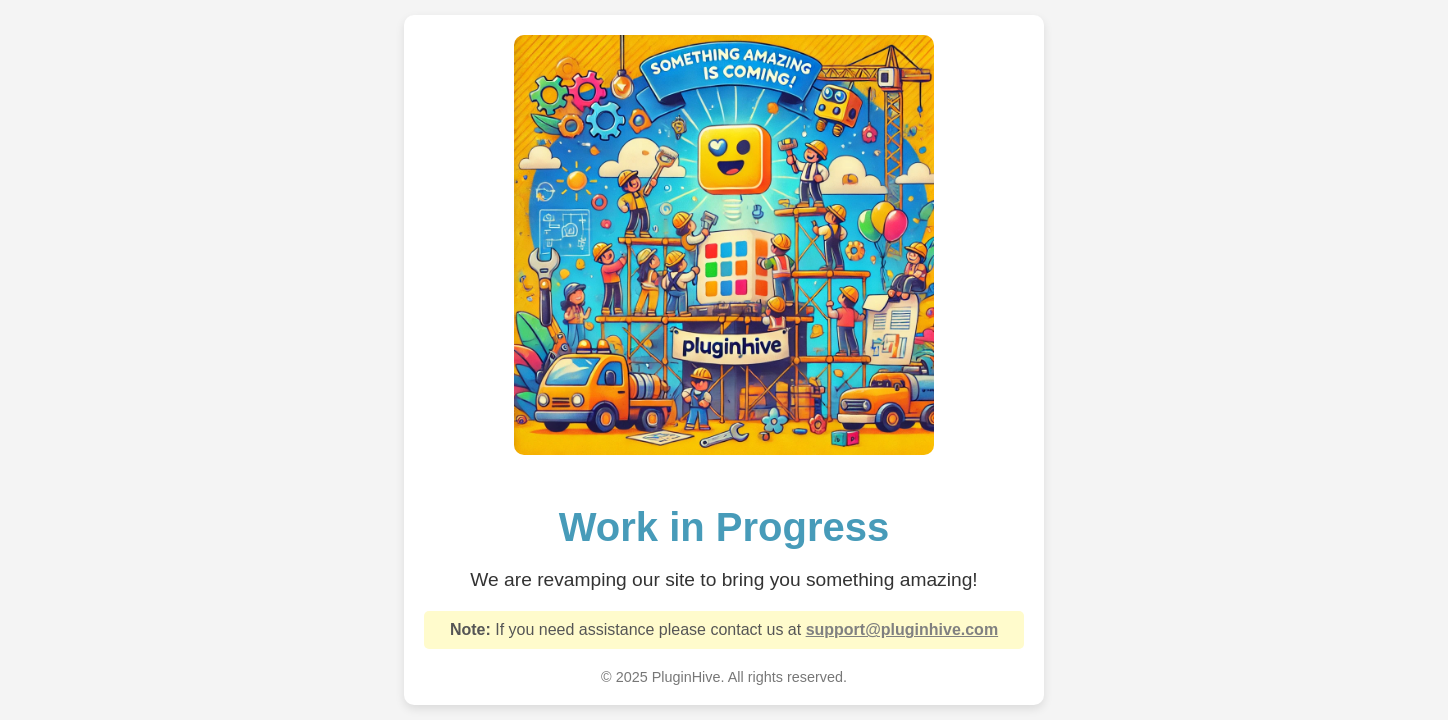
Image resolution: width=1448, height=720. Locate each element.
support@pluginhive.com (902, 629)
